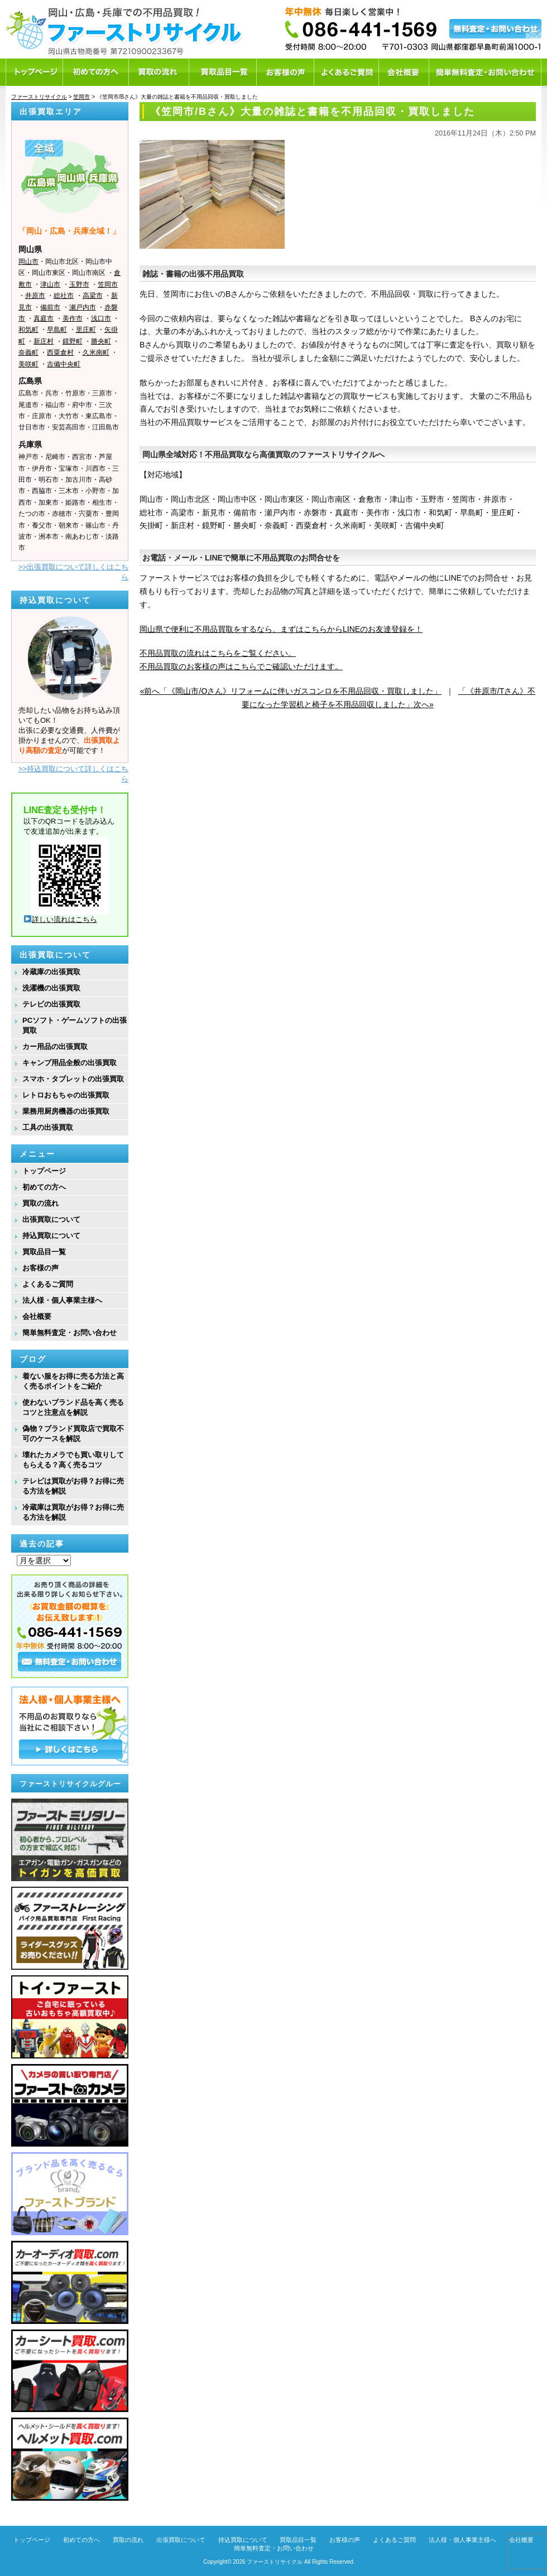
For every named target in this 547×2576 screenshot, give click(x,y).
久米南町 (96, 352)
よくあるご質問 (47, 1284)
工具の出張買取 (47, 1127)
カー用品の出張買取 (55, 1046)
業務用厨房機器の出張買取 (65, 1111)
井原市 (35, 295)
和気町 (28, 330)
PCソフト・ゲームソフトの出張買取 (74, 1025)
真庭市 (43, 318)
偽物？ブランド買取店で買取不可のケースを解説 (73, 1433)
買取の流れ (40, 1203)
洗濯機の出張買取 (51, 988)
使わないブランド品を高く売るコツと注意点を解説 (73, 1407)
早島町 (57, 330)
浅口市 (101, 318)
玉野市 (79, 284)
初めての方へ (44, 1187)
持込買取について (51, 1235)
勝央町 (101, 341)
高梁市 (93, 295)
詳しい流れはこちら (60, 919)
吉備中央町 (63, 364)
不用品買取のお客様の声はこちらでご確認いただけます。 (241, 666)
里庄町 (86, 330)
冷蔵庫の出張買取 (51, 972)
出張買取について (51, 1219)
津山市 (50, 284)
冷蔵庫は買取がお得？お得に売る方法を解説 (73, 1512)
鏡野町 (73, 341)
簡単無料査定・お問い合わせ (69, 1332)
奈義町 (28, 352)
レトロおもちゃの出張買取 (65, 1095)
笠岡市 (108, 284)
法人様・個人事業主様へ (62, 1300)
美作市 (73, 318)
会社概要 (36, 1316)
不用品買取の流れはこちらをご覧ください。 (218, 653)
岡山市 (28, 261)
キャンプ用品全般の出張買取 (69, 1063)
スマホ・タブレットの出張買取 (73, 1079)
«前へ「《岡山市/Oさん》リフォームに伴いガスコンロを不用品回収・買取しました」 (291, 691)
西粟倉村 (60, 352)
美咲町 (28, 364)
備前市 (50, 307)
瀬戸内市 (82, 307)
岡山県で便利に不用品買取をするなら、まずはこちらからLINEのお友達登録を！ (281, 629)
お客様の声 (40, 1268)
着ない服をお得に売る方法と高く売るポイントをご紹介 (73, 1381)
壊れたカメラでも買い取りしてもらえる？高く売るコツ (73, 1460)
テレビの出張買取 (51, 1004)
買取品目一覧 (44, 1252)
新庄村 (43, 341)
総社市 (64, 295)
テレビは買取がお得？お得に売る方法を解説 (73, 1486)
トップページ (44, 1171)
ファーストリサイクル (275, 2562)
